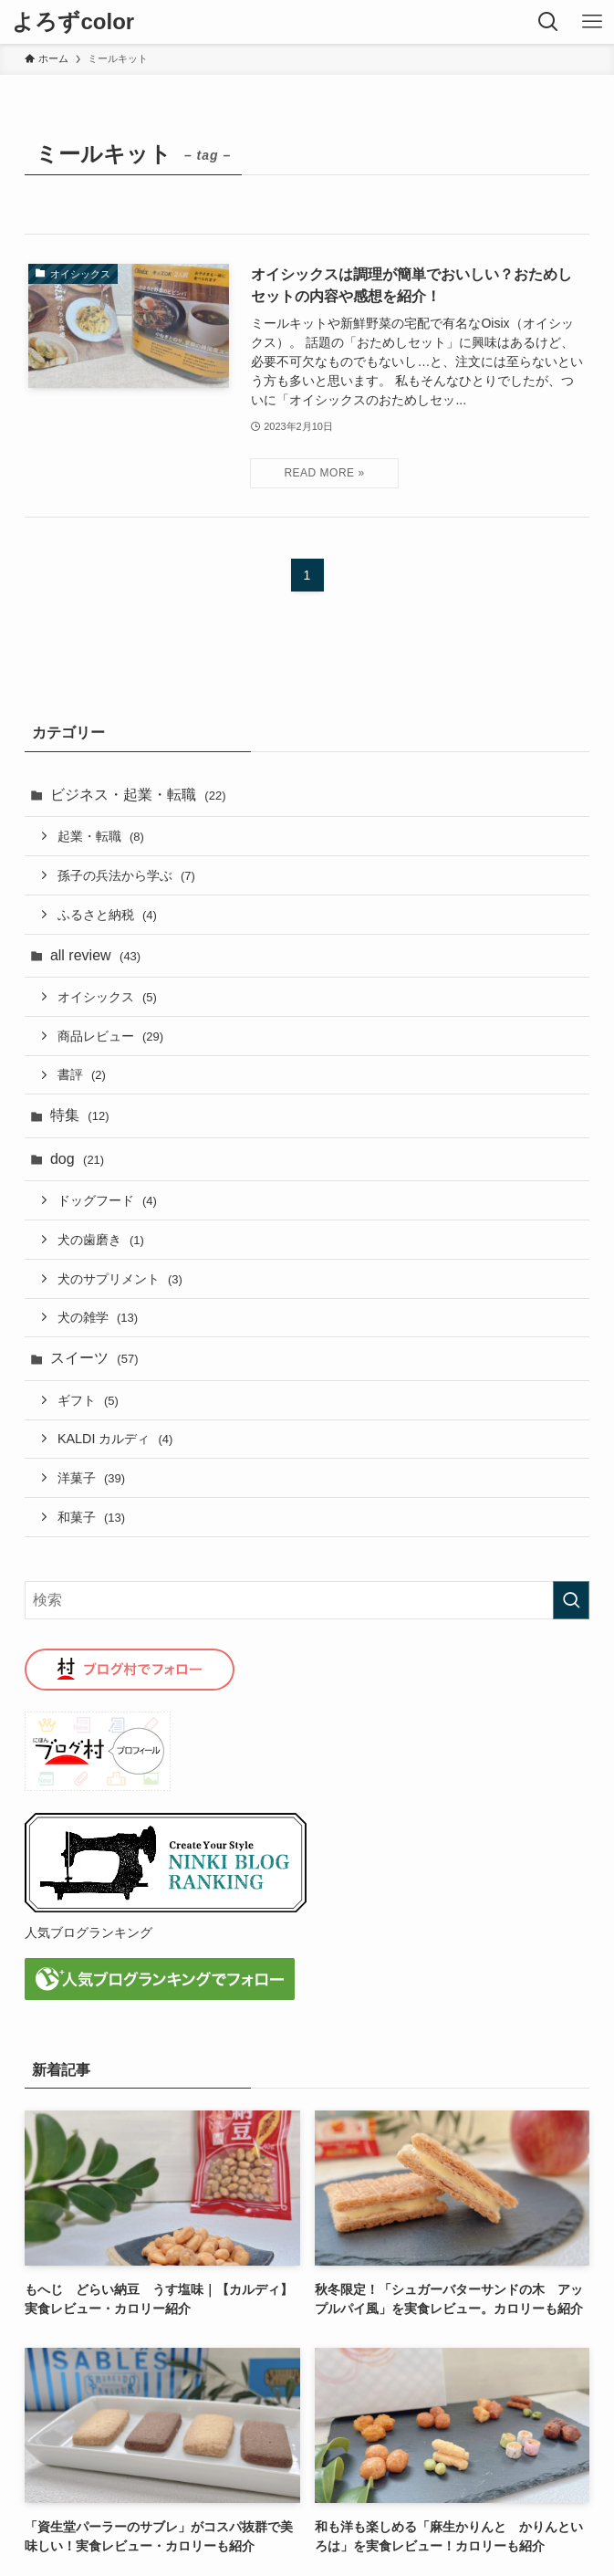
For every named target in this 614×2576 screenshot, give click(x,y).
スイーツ (94, 1358)
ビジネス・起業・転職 (138, 794)
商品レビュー (110, 1036)
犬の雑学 (97, 1317)
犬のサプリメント (119, 1279)
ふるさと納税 (107, 914)
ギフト (88, 1400)
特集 (79, 1115)
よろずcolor (73, 22)
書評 (81, 1074)
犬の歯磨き (100, 1239)
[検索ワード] (307, 1600)
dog (77, 1159)
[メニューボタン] (592, 22)
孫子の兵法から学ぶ (126, 875)
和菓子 (91, 1517)
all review (95, 955)
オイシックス (107, 997)
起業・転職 (100, 836)
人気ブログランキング (88, 1932)
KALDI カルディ (114, 1438)
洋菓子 (91, 1478)
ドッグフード (107, 1200)
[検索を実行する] (571, 1600)
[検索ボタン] (548, 22)
